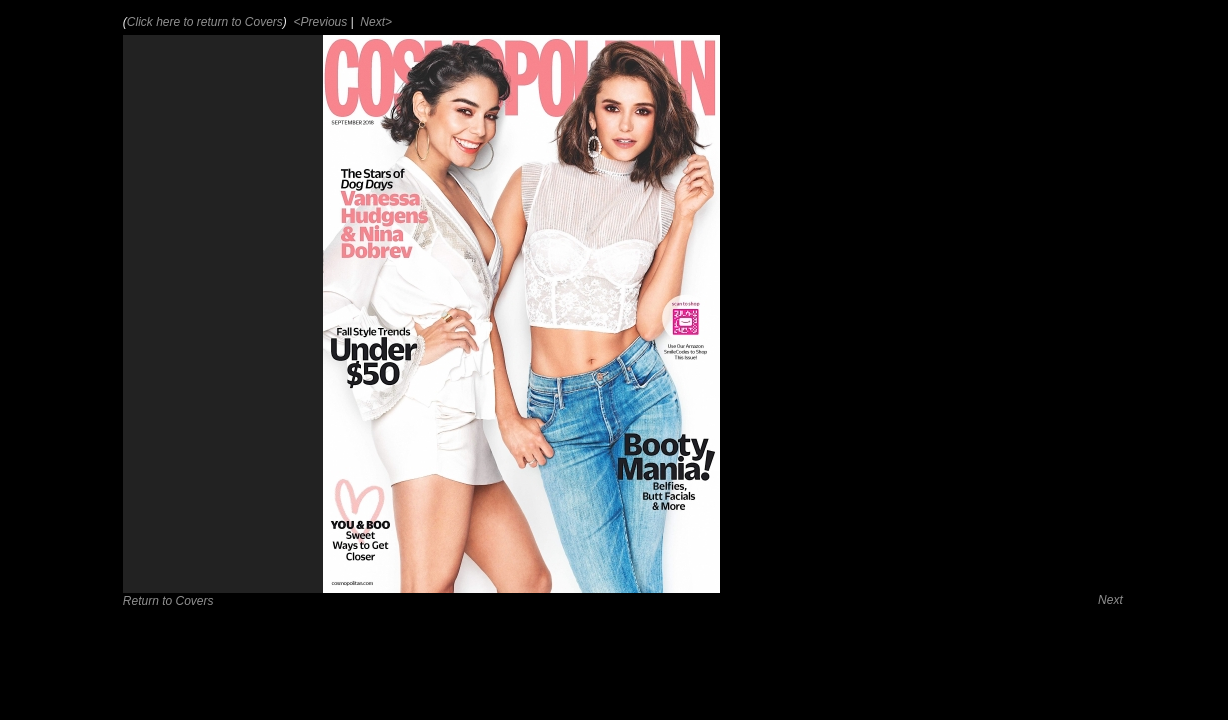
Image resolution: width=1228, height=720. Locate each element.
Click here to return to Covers (205, 22)
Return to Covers (168, 601)
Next (1110, 600)
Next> (374, 22)
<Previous (318, 22)
